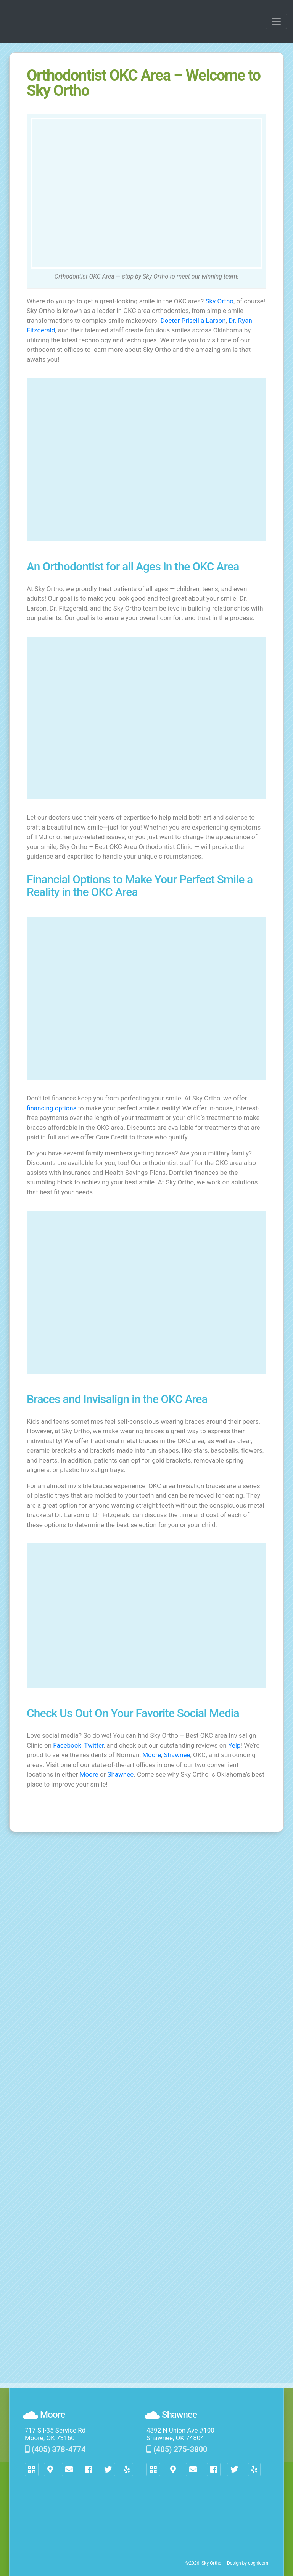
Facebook (67, 1745)
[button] (69, 2469)
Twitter (93, 1745)
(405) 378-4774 (55, 2449)
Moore (151, 1755)
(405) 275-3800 (177, 2449)
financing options (51, 1108)
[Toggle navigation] (276, 21)
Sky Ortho (219, 301)
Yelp (234, 1745)
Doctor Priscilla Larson (193, 320)
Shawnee (177, 1755)
